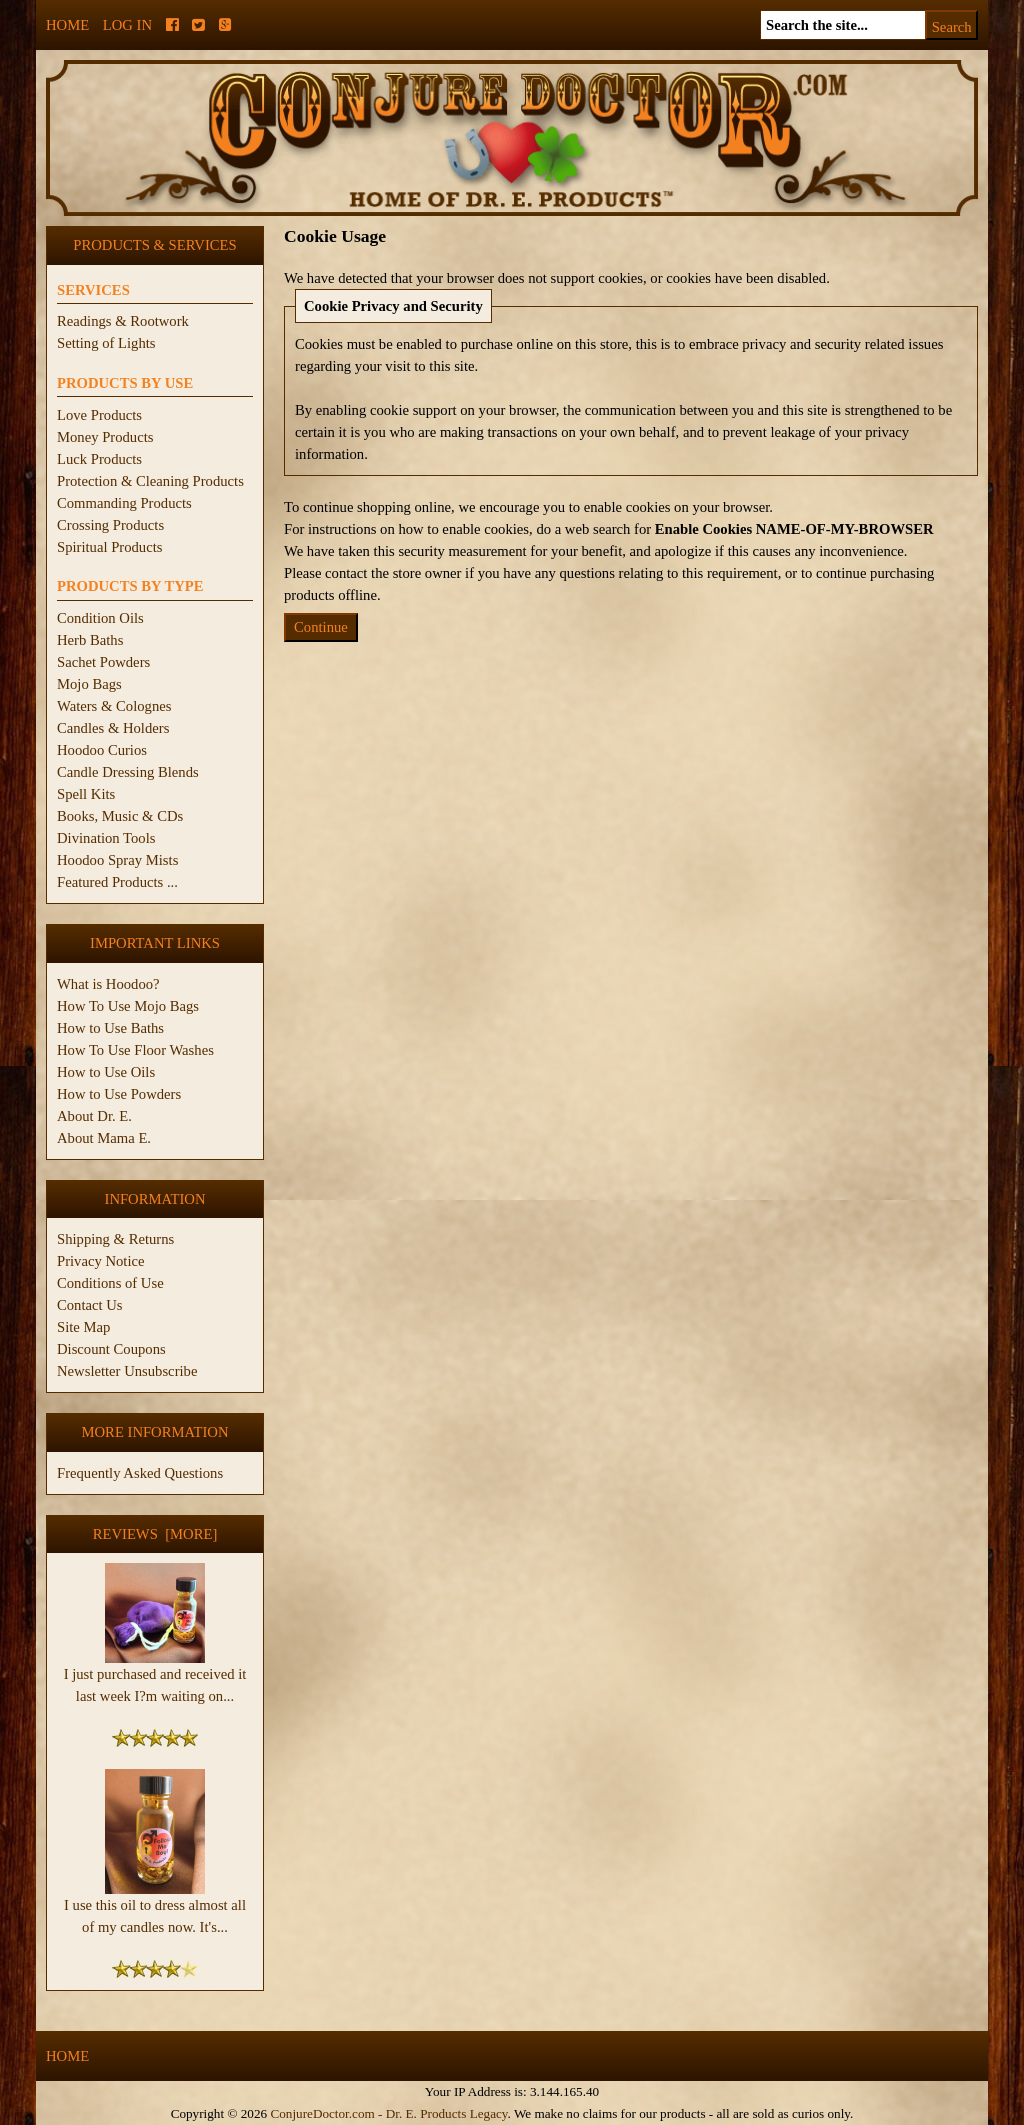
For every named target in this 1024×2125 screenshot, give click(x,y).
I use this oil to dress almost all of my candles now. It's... (155, 1908)
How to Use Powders (119, 1094)
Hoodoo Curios (102, 750)
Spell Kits (86, 794)
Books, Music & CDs (120, 816)
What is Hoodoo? (108, 984)
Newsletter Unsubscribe (127, 1371)
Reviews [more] (155, 1534)
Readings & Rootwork (123, 321)
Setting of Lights (106, 343)
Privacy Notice (101, 1261)
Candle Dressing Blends (128, 772)
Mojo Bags (89, 684)
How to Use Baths (110, 1028)
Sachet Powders (103, 662)
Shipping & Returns (115, 1239)
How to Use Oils (106, 1072)
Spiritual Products (109, 547)
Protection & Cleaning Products (150, 481)
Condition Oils (100, 618)
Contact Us (90, 1305)
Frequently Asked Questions (140, 1473)
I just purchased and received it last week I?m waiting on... (155, 1677)
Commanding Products (124, 503)
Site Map (83, 1327)
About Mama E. (104, 1138)
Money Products (105, 437)
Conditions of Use (110, 1283)
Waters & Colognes (114, 706)
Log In (127, 25)
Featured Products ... (117, 882)
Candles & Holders (113, 728)
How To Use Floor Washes (135, 1050)
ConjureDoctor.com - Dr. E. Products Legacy (388, 2113)
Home (67, 25)
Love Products (99, 415)
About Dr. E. (94, 1116)
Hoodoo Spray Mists (117, 860)
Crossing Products (110, 525)
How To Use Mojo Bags (128, 1006)
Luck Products (99, 459)
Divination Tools (106, 838)
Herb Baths (90, 640)
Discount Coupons (111, 1349)
